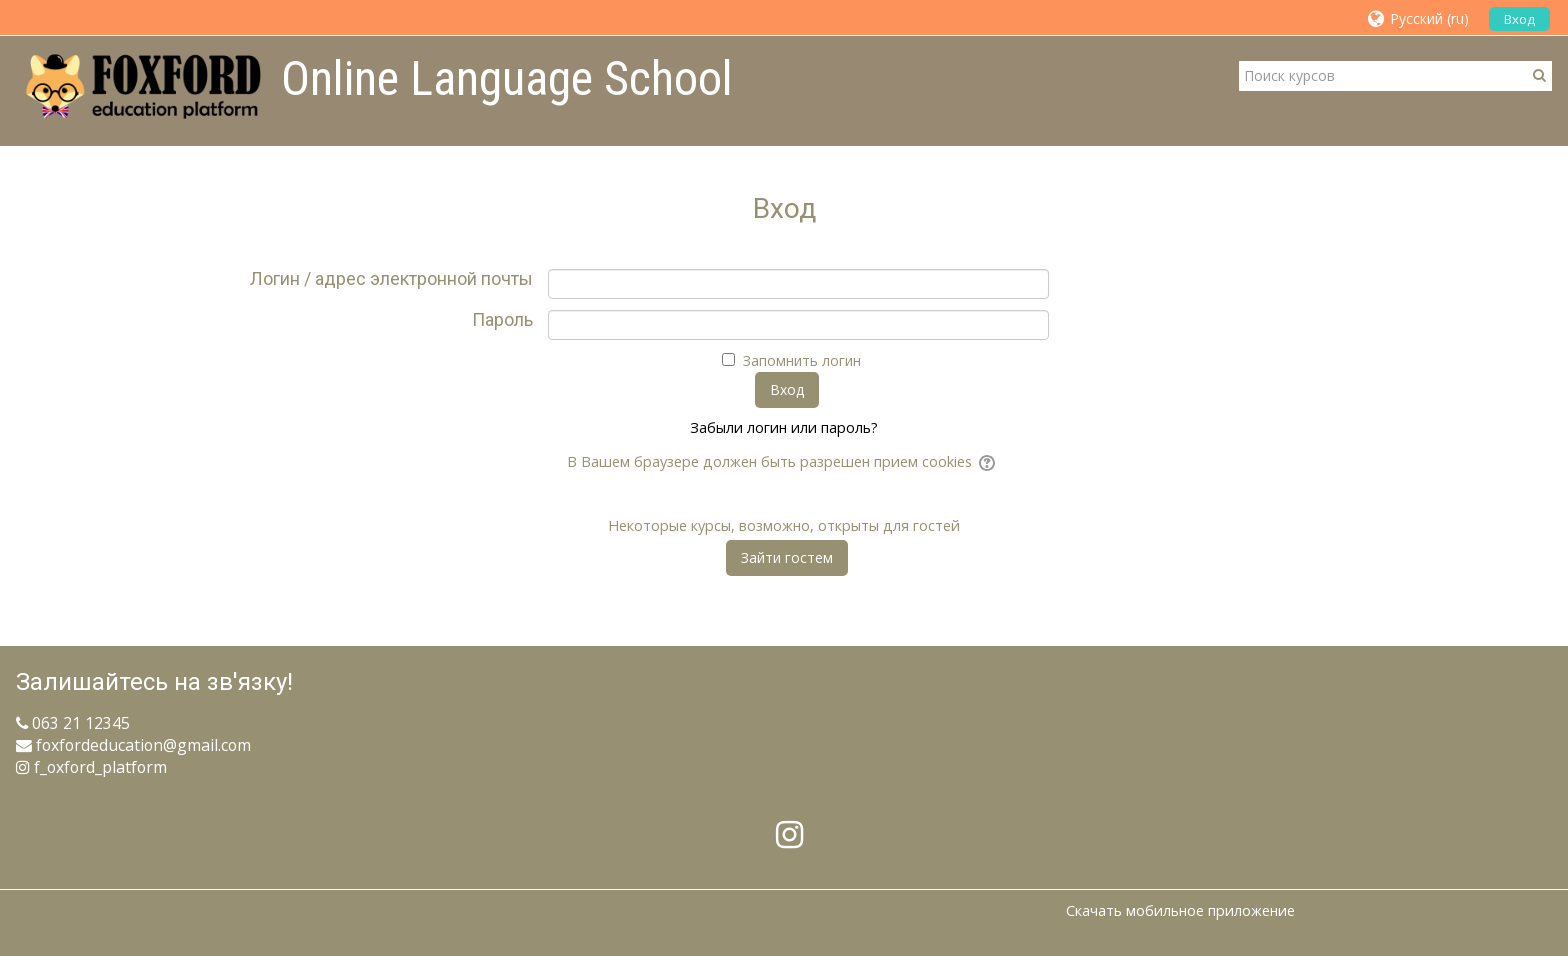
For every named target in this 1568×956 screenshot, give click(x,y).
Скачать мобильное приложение (1180, 910)
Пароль (502, 320)
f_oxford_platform (91, 767)
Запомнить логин (802, 360)
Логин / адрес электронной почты (391, 279)
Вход (1519, 19)
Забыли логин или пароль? (784, 427)
